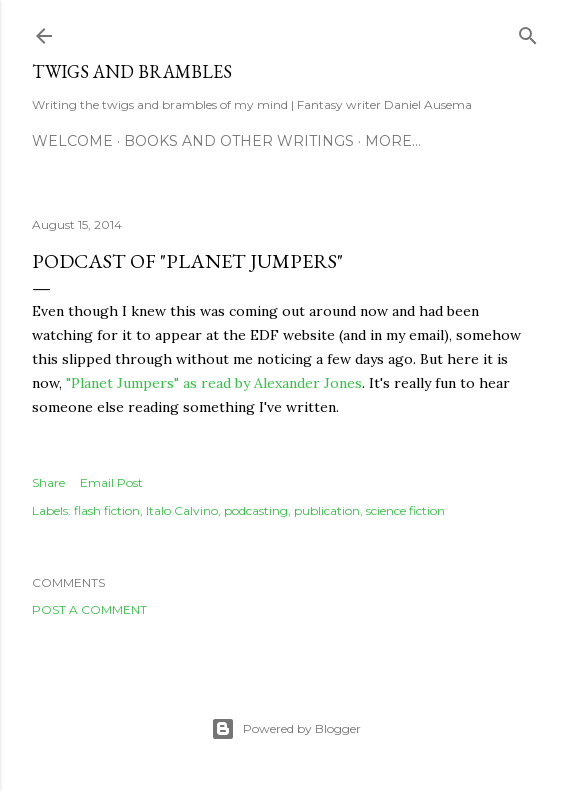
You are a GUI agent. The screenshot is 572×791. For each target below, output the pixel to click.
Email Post (111, 482)
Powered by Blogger (286, 729)
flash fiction (107, 510)
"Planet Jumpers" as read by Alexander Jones (214, 383)
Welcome (72, 141)
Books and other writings (239, 141)
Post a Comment (89, 609)
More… (393, 141)
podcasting (256, 510)
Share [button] (48, 482)
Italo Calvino (182, 510)
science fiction (405, 510)
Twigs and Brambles (132, 71)
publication (327, 510)
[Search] (528, 31)
